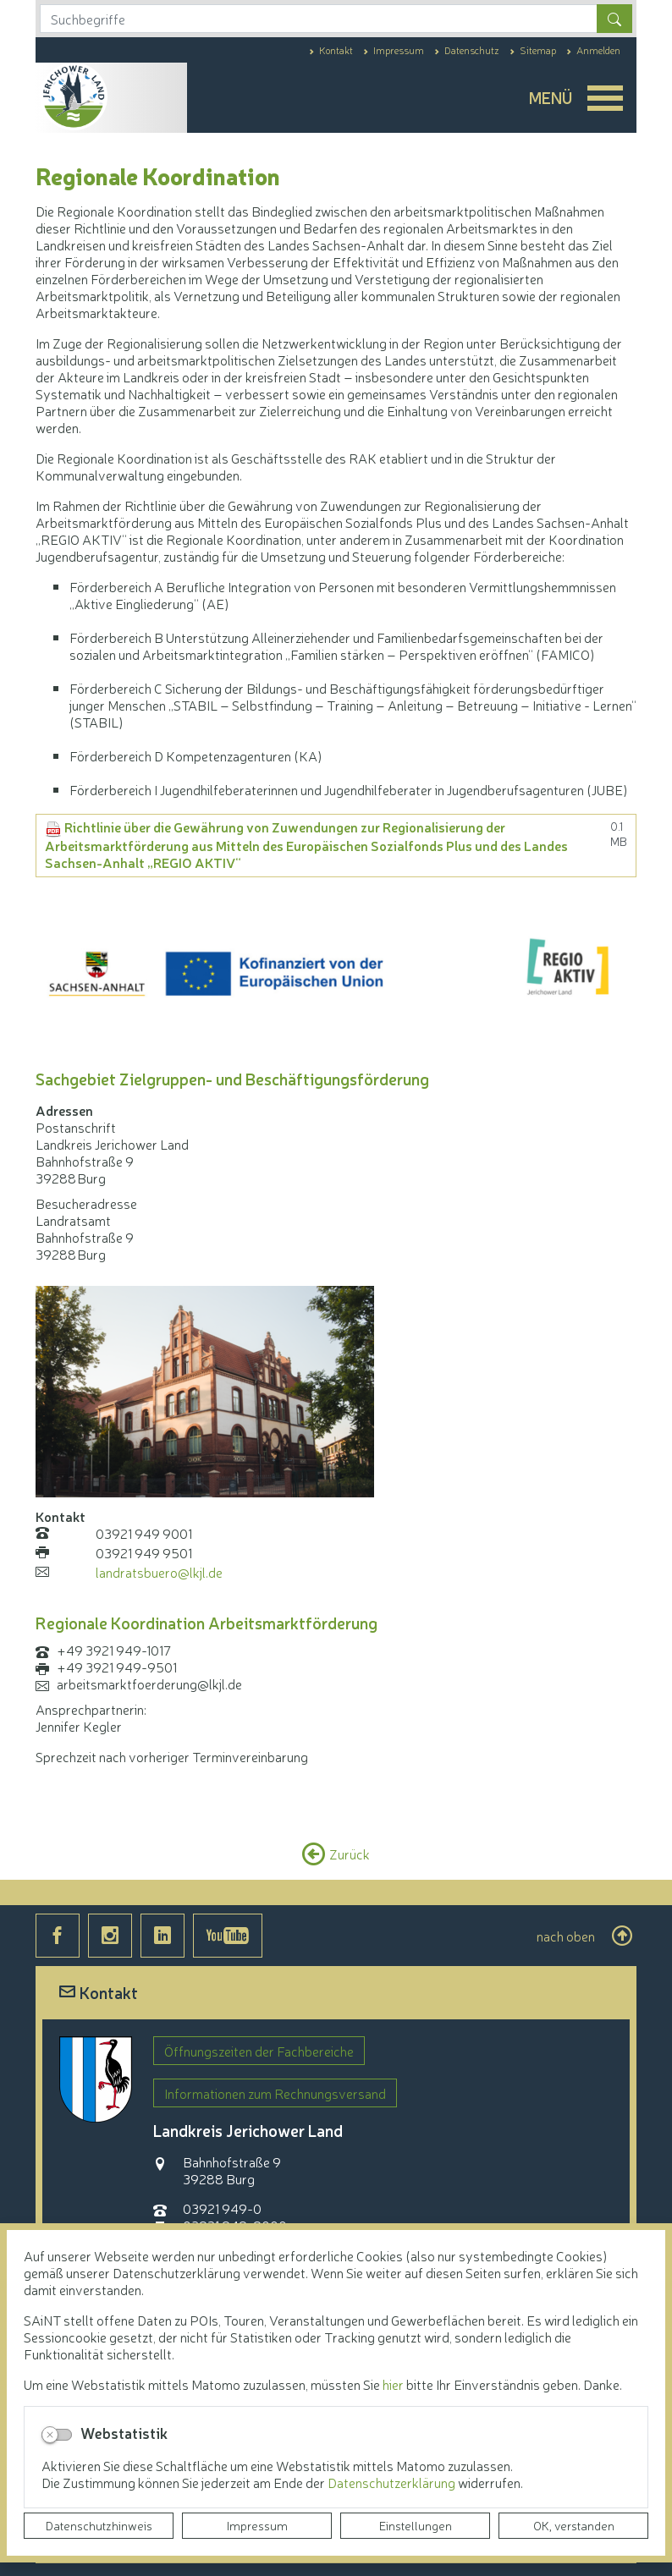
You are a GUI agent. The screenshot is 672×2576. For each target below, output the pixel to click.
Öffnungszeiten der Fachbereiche (259, 2050)
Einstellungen (415, 2525)
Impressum (257, 2525)
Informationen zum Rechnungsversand (275, 2093)
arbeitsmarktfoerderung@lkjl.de (149, 1683)
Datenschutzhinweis (99, 2525)
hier (393, 2384)
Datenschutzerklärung (393, 2482)
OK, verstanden (573, 2525)
